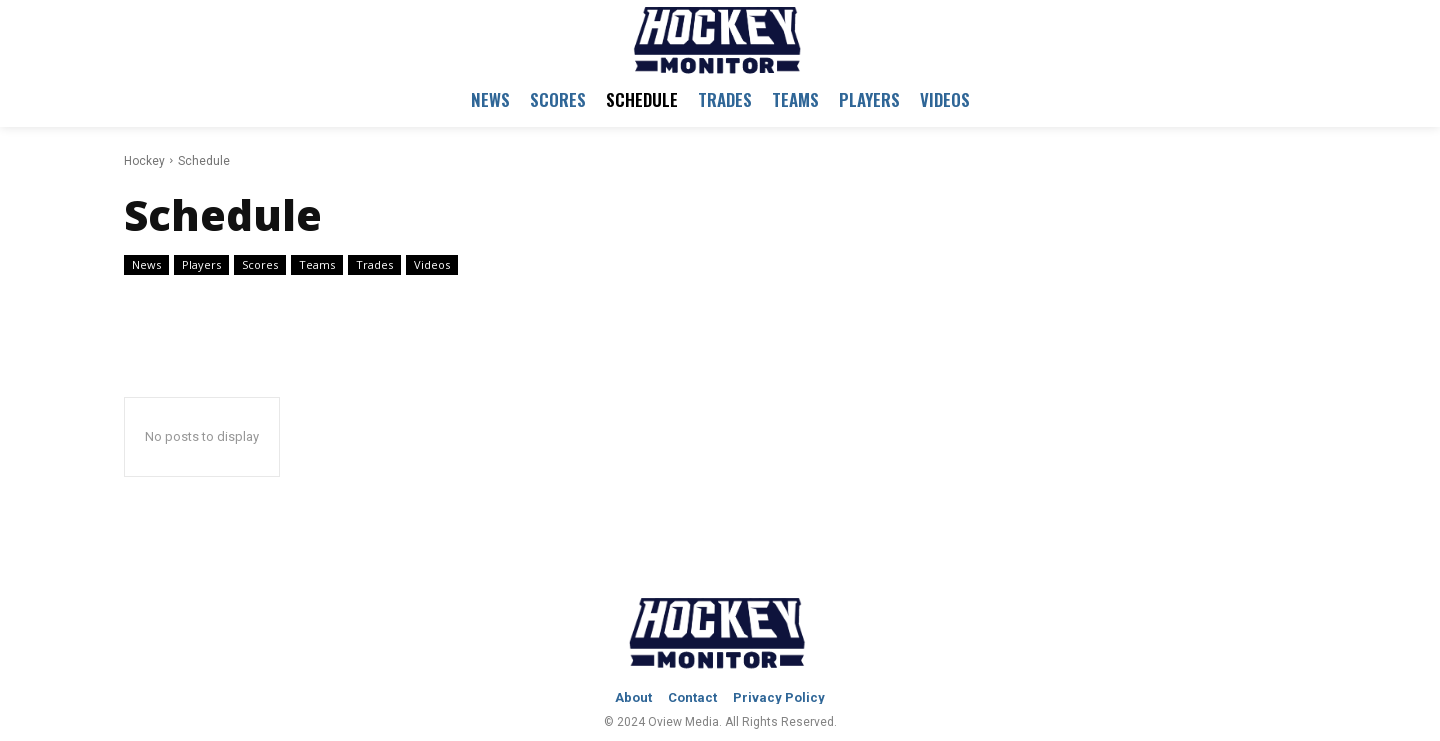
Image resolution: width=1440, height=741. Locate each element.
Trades (374, 265)
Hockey (144, 161)
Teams (317, 265)
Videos (432, 265)
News (146, 265)
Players (201, 265)
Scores (260, 265)
